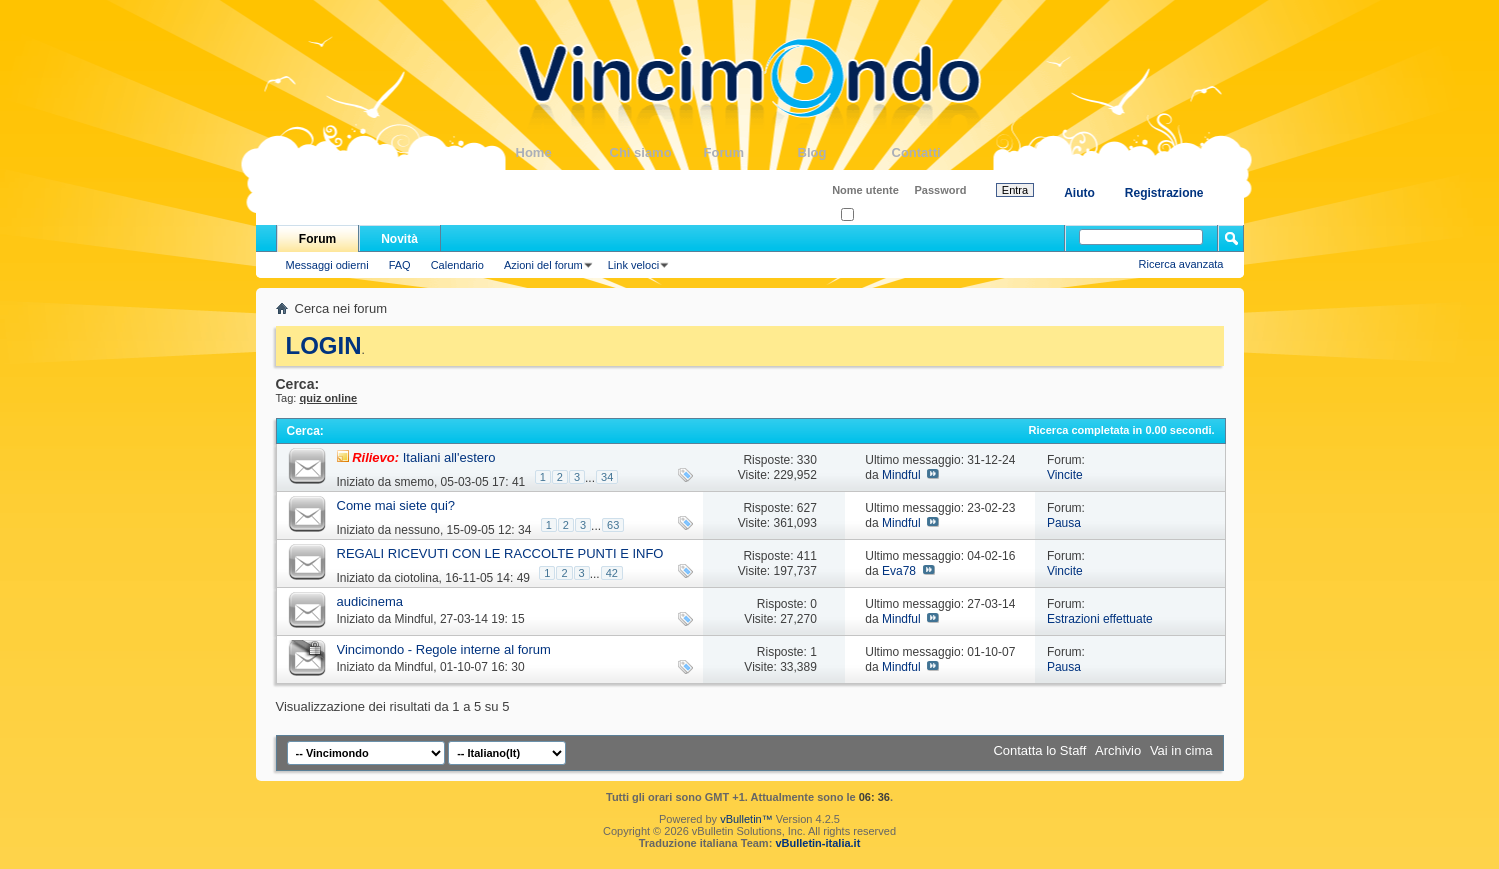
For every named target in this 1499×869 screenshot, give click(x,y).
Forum (751, 152)
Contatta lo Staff (1039, 750)
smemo (414, 482)
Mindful (901, 475)
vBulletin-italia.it (817, 843)
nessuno (417, 530)
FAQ (400, 265)
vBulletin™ (746, 819)
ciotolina (417, 578)
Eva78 (899, 571)
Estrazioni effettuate (1100, 619)
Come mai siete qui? (396, 505)
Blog (845, 152)
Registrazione (1164, 193)
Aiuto (1079, 193)
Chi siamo (657, 152)
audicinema (370, 601)
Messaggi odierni (327, 265)
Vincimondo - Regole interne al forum (444, 649)
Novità (399, 239)
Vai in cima (1181, 750)
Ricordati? (871, 215)
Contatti (939, 152)
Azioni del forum (543, 265)
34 (607, 477)
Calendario (457, 265)
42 (612, 573)
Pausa (1064, 523)
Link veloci (633, 265)
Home (563, 152)
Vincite (1065, 475)
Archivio (1118, 750)
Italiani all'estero (449, 457)
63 (613, 525)
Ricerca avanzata (1181, 264)
